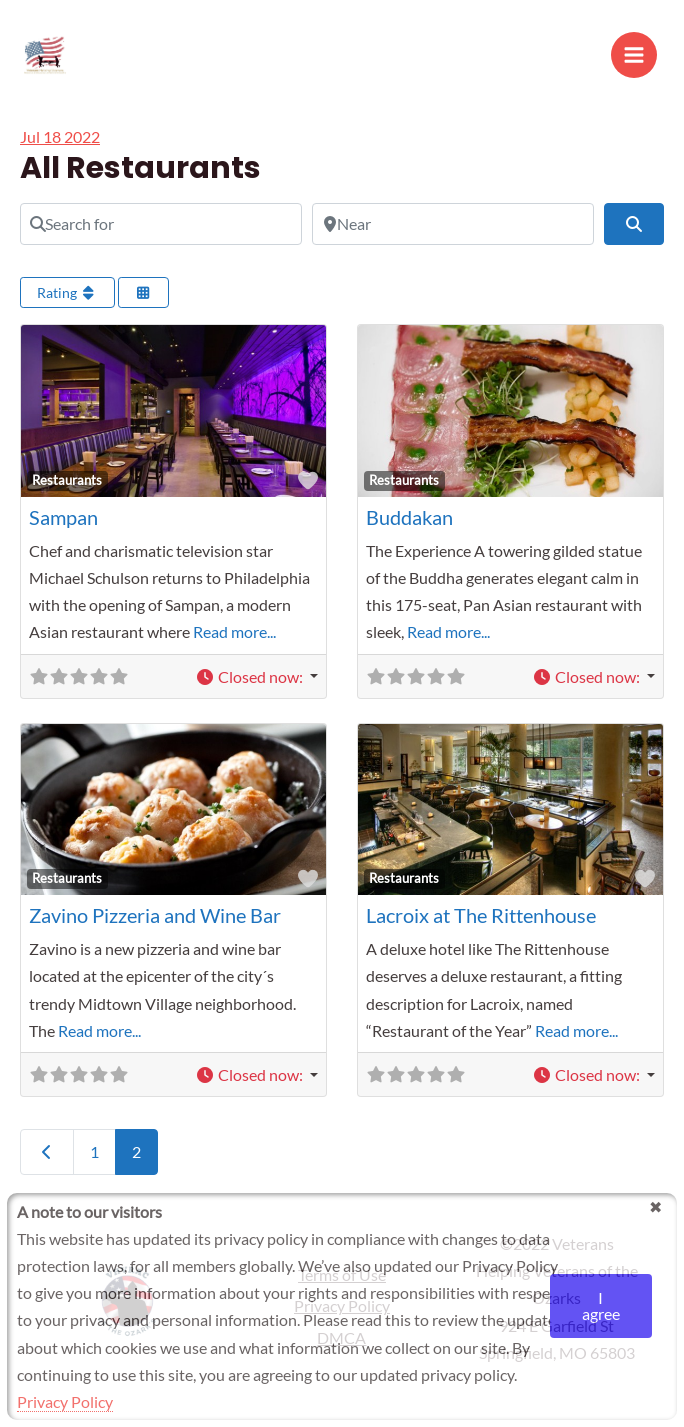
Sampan (63, 525)
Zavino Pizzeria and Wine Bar (155, 924)
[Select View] (144, 301)
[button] (256, 684)
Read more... (234, 640)
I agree (601, 1305)
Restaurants (67, 488)
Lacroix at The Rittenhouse (481, 924)
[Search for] (161, 232)
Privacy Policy (65, 1401)
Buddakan (409, 525)
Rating (67, 301)
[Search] (634, 232)
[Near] (453, 232)
